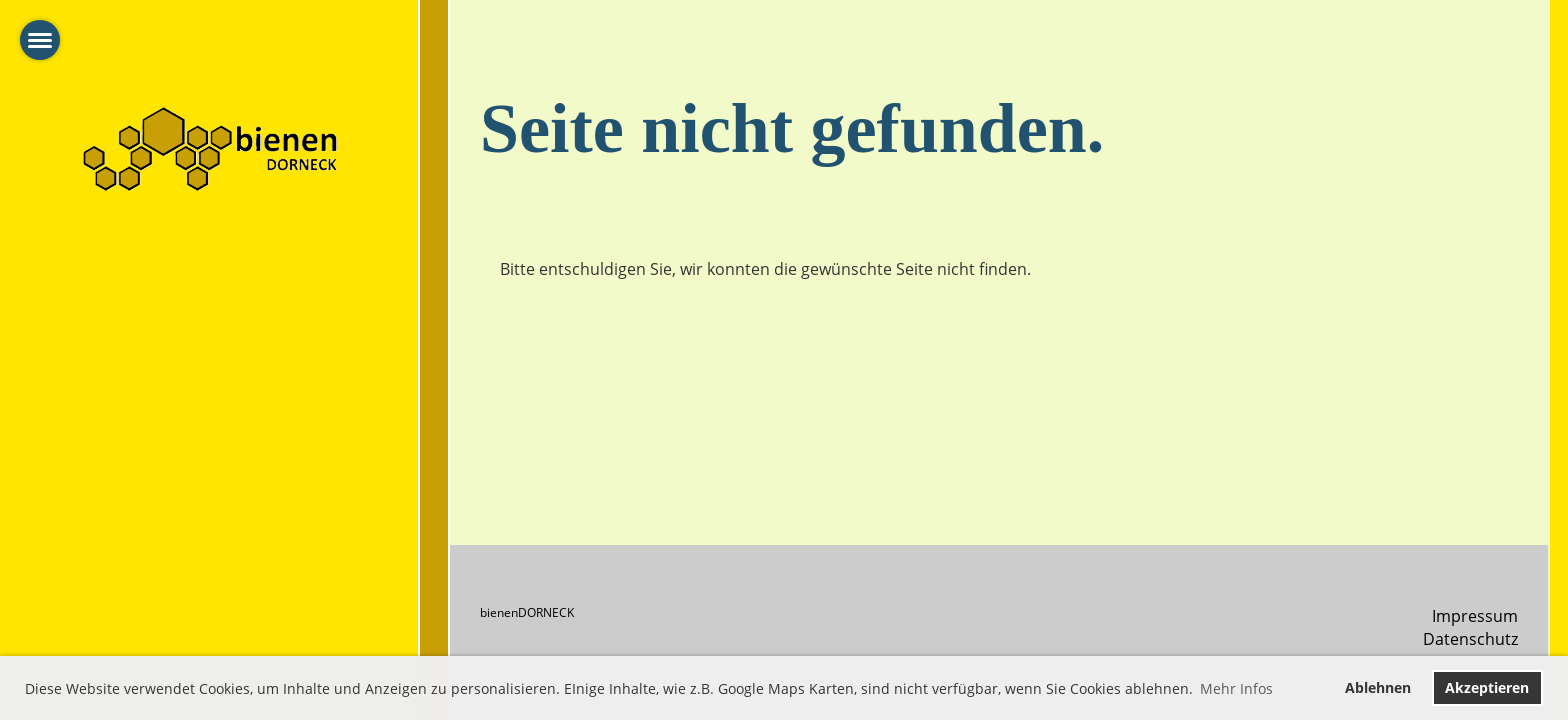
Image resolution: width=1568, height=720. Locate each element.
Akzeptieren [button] (1487, 687)
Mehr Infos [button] (1236, 688)
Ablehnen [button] (1378, 687)
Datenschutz (1470, 639)
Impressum (1475, 616)
